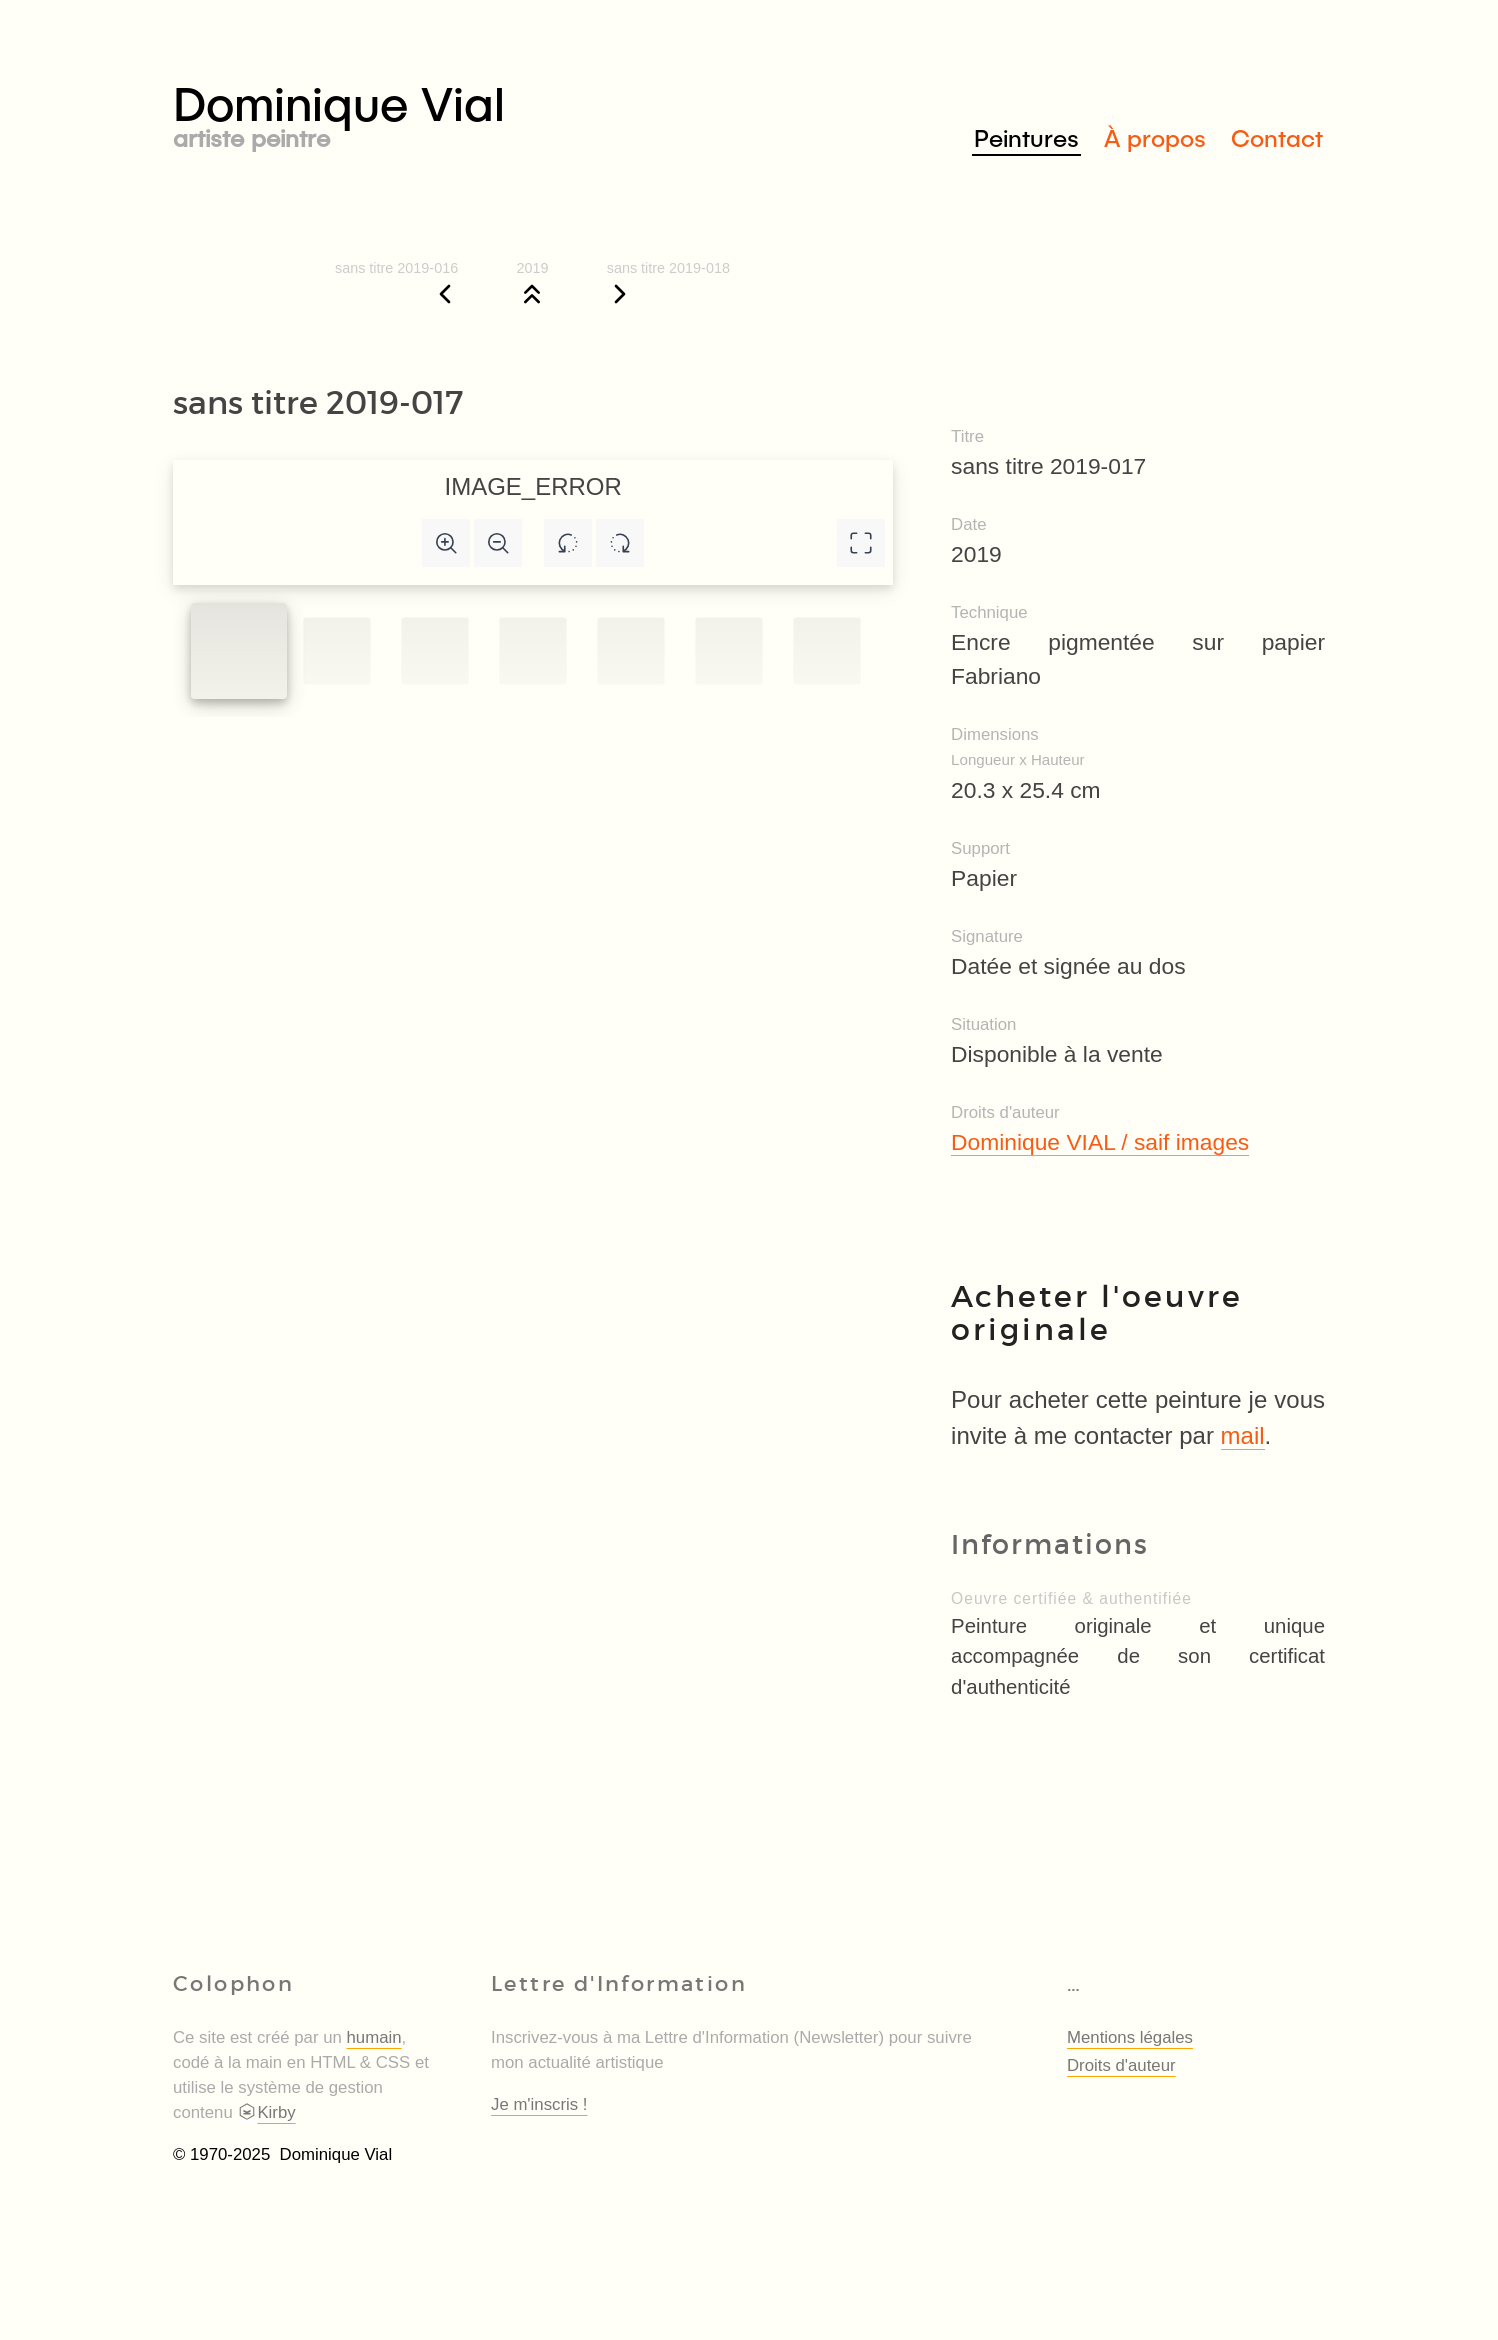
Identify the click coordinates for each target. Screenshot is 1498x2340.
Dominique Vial (461, 111)
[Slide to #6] (826, 651)
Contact (1277, 137)
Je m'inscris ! (539, 2104)
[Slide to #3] (532, 651)
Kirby (266, 2112)
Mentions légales (1130, 2037)
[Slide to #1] (239, 651)
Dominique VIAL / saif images (1100, 1142)
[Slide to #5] (728, 651)
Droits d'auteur (1121, 2065)
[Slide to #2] (434, 651)
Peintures (1026, 137)
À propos (1155, 137)
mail (1243, 1435)
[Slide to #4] (630, 651)
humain (374, 2037)
